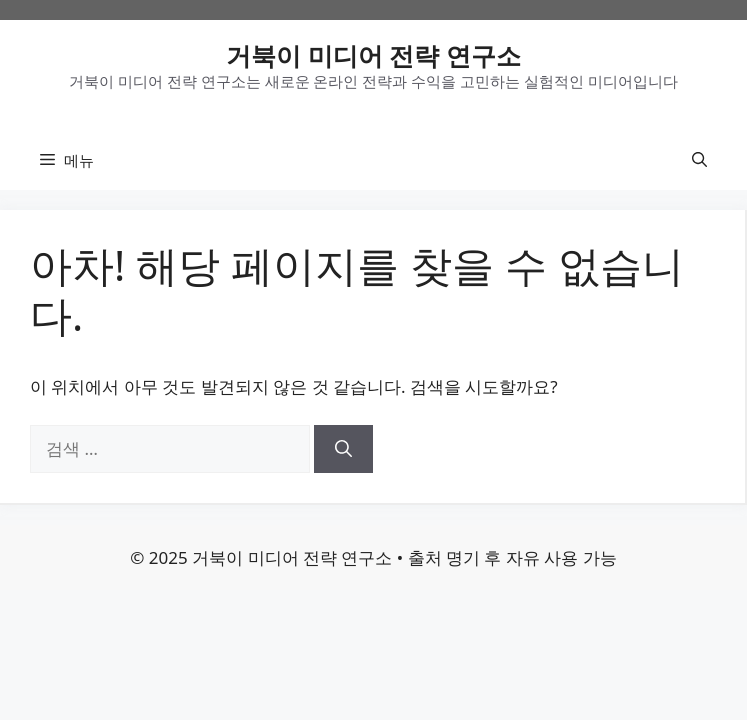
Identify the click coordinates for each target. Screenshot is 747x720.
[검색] (343, 449)
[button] (699, 160)
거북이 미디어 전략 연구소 (373, 55)
